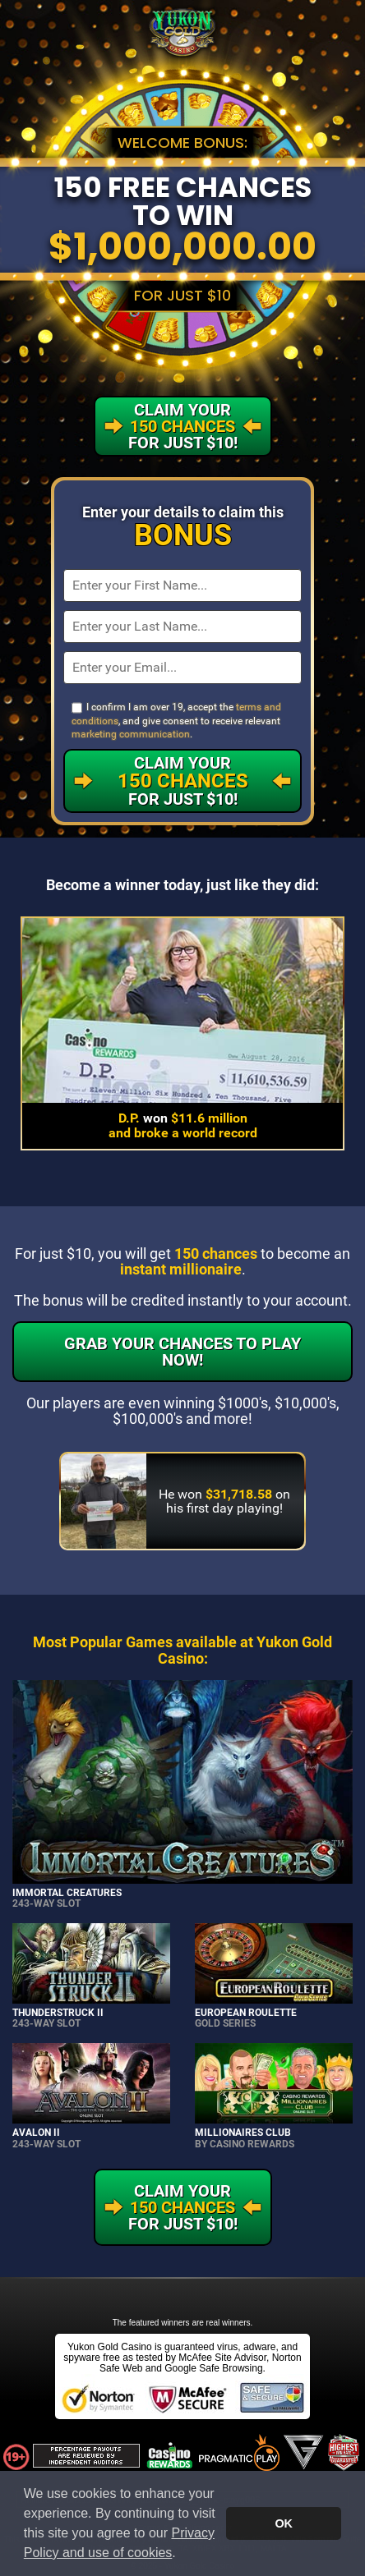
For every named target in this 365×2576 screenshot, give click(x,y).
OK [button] (284, 2523)
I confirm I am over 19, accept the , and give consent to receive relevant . (176, 720)
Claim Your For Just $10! (183, 781)
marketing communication (131, 734)
